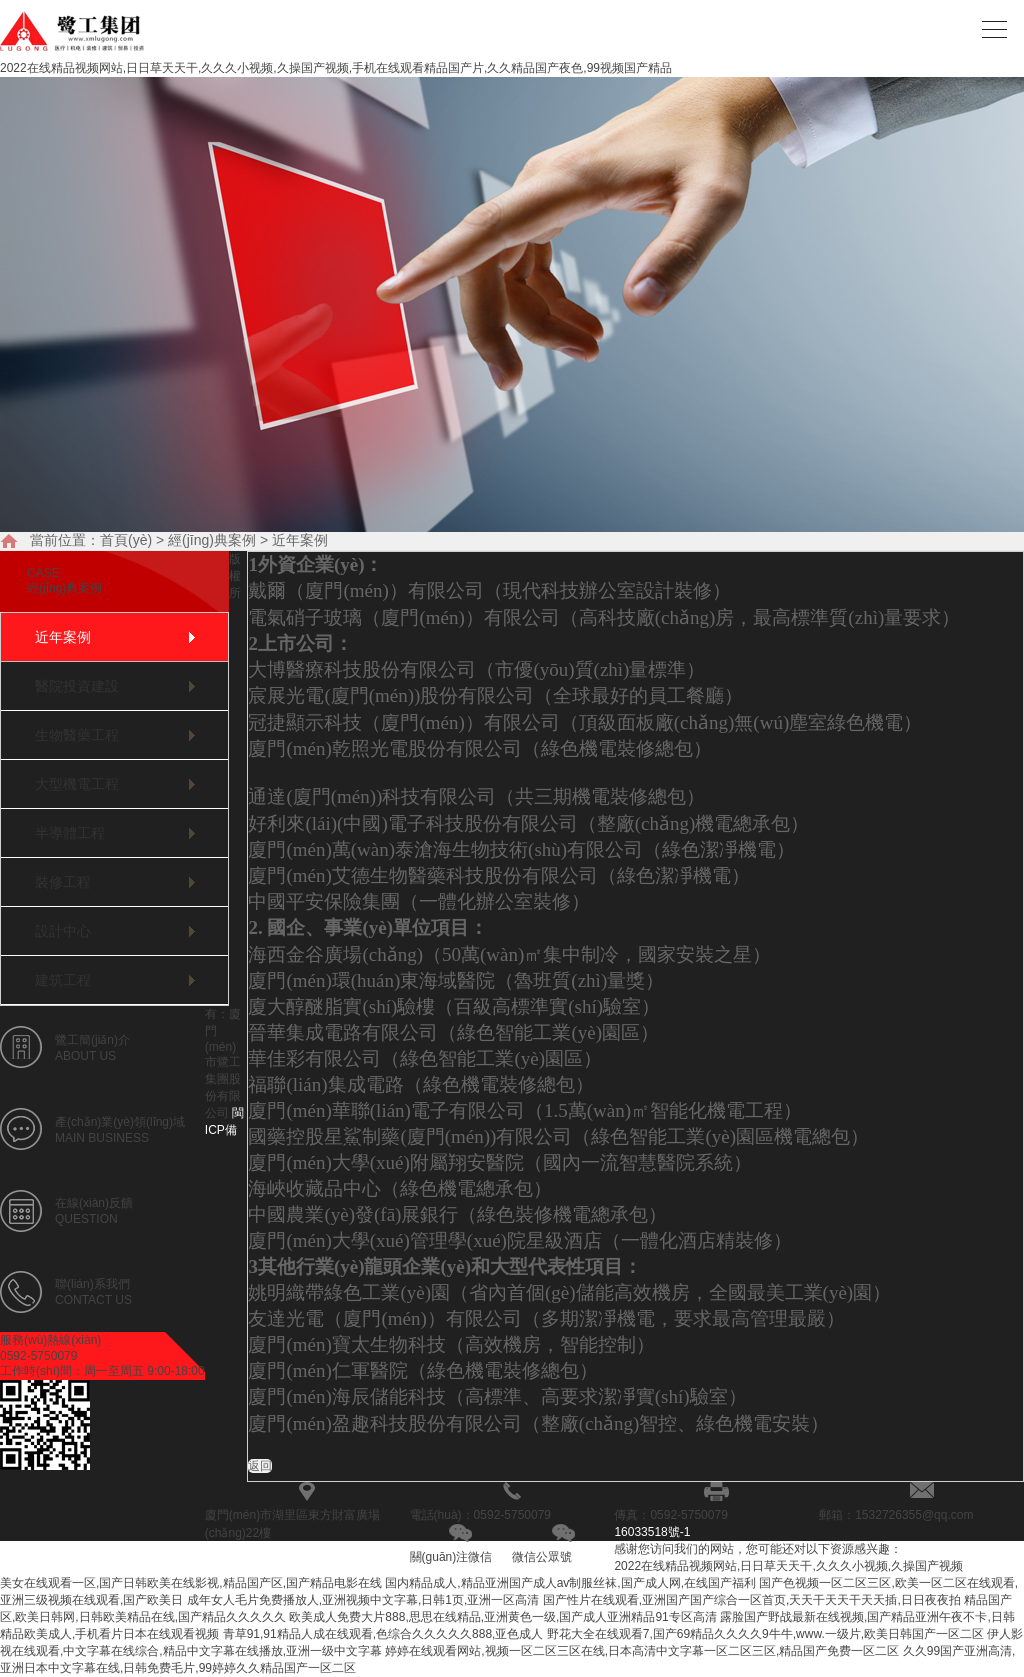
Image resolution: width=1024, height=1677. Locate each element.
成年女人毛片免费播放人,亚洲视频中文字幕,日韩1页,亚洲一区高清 (363, 1600)
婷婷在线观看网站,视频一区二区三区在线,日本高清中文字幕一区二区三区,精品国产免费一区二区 (642, 1651)
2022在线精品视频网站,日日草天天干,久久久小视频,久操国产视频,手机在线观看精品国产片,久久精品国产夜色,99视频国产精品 (336, 68)
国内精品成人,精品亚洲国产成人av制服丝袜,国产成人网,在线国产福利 (570, 1583)
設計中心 (63, 931)
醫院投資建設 (77, 686)
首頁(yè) (126, 540)
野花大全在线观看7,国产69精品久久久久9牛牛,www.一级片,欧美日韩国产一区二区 (765, 1634)
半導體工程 (70, 833)
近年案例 (300, 540)
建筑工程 (63, 980)
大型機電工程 (77, 784)
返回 (260, 1466)
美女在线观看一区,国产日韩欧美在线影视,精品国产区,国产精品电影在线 (191, 1583)
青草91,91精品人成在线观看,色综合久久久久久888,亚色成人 (383, 1634)
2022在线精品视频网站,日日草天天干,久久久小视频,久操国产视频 (788, 1566)
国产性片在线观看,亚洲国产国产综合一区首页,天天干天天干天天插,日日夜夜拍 (752, 1600)
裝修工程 (63, 882)
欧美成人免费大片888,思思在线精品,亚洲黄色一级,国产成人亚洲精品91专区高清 (502, 1617)
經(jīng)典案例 (212, 540)
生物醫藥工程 (77, 735)
